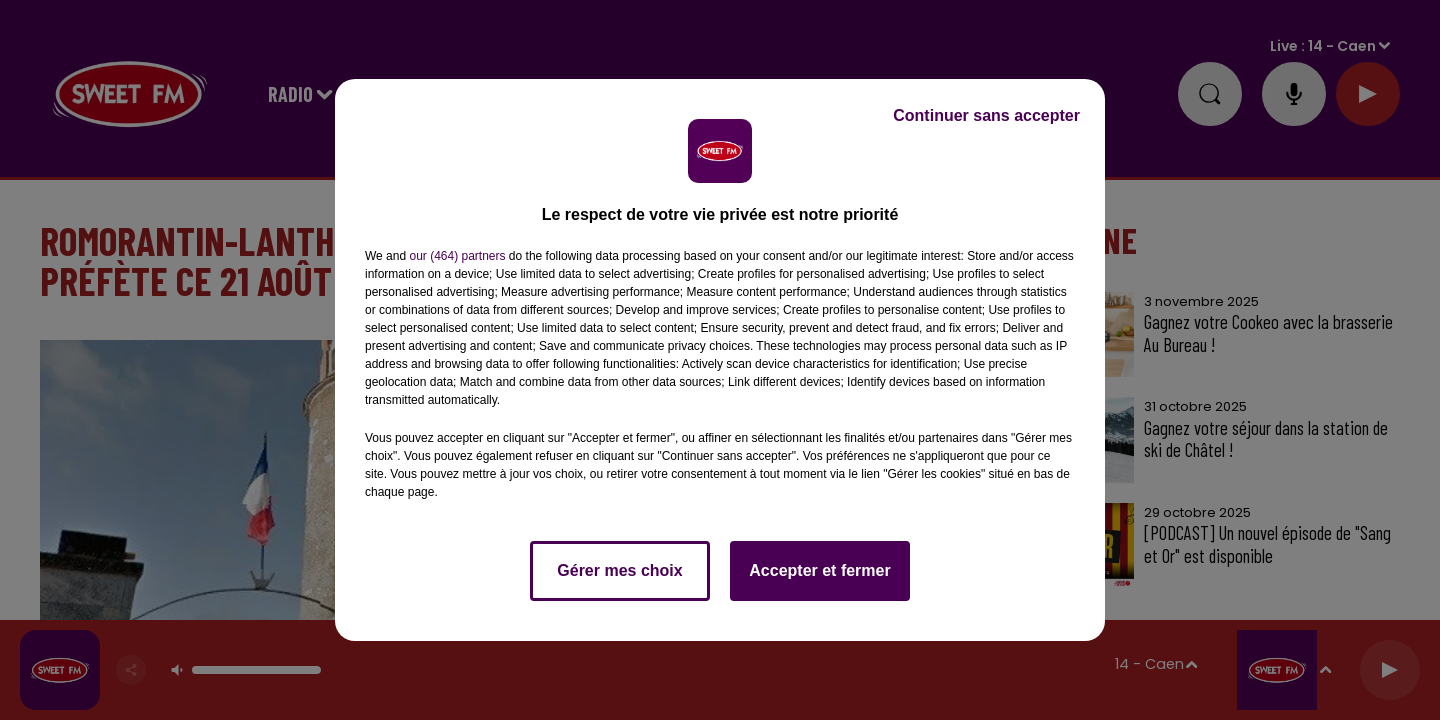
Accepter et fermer (819, 570)
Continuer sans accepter (986, 115)
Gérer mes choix (619, 570)
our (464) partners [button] (457, 256)
